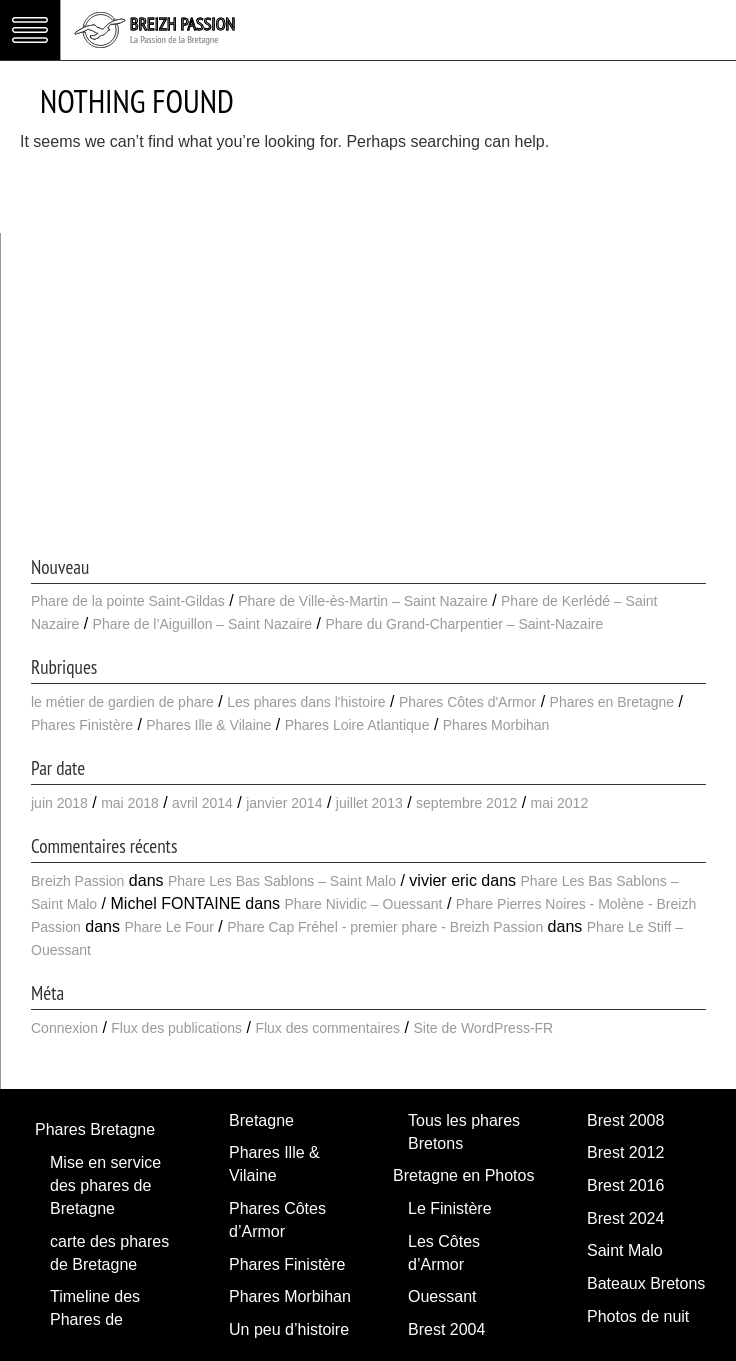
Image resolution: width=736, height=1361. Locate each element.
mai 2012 (560, 803)
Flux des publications (176, 1028)
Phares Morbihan (496, 725)
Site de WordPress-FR (483, 1028)
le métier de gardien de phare (122, 702)
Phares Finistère (82, 725)
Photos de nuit (638, 1316)
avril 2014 (202, 803)
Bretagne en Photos (463, 1175)
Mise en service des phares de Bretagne (105, 1185)
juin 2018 (59, 803)
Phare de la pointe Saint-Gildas (128, 601)
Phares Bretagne (95, 1129)
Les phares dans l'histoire (306, 702)
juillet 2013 (369, 803)
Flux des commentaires (327, 1028)
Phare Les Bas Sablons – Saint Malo (282, 881)
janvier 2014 (284, 803)
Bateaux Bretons (646, 1283)
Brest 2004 (446, 1329)
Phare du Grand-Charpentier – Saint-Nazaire (464, 624)
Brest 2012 (625, 1152)
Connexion (64, 1028)
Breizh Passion (77, 881)
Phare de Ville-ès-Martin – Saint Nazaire (363, 601)
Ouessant (442, 1296)
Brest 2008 (625, 1120)
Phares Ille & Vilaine (208, 725)
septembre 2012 (466, 803)
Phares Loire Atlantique (357, 725)
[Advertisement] (368, 403)
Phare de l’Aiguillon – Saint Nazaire (202, 624)
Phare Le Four (169, 927)
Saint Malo (625, 1250)
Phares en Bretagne (612, 702)
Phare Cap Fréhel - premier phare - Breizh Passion (385, 927)
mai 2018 (130, 803)
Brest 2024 (625, 1218)
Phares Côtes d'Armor (467, 702)
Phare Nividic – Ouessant (363, 904)
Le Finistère (450, 1208)
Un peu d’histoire (289, 1329)
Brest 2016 (625, 1185)
